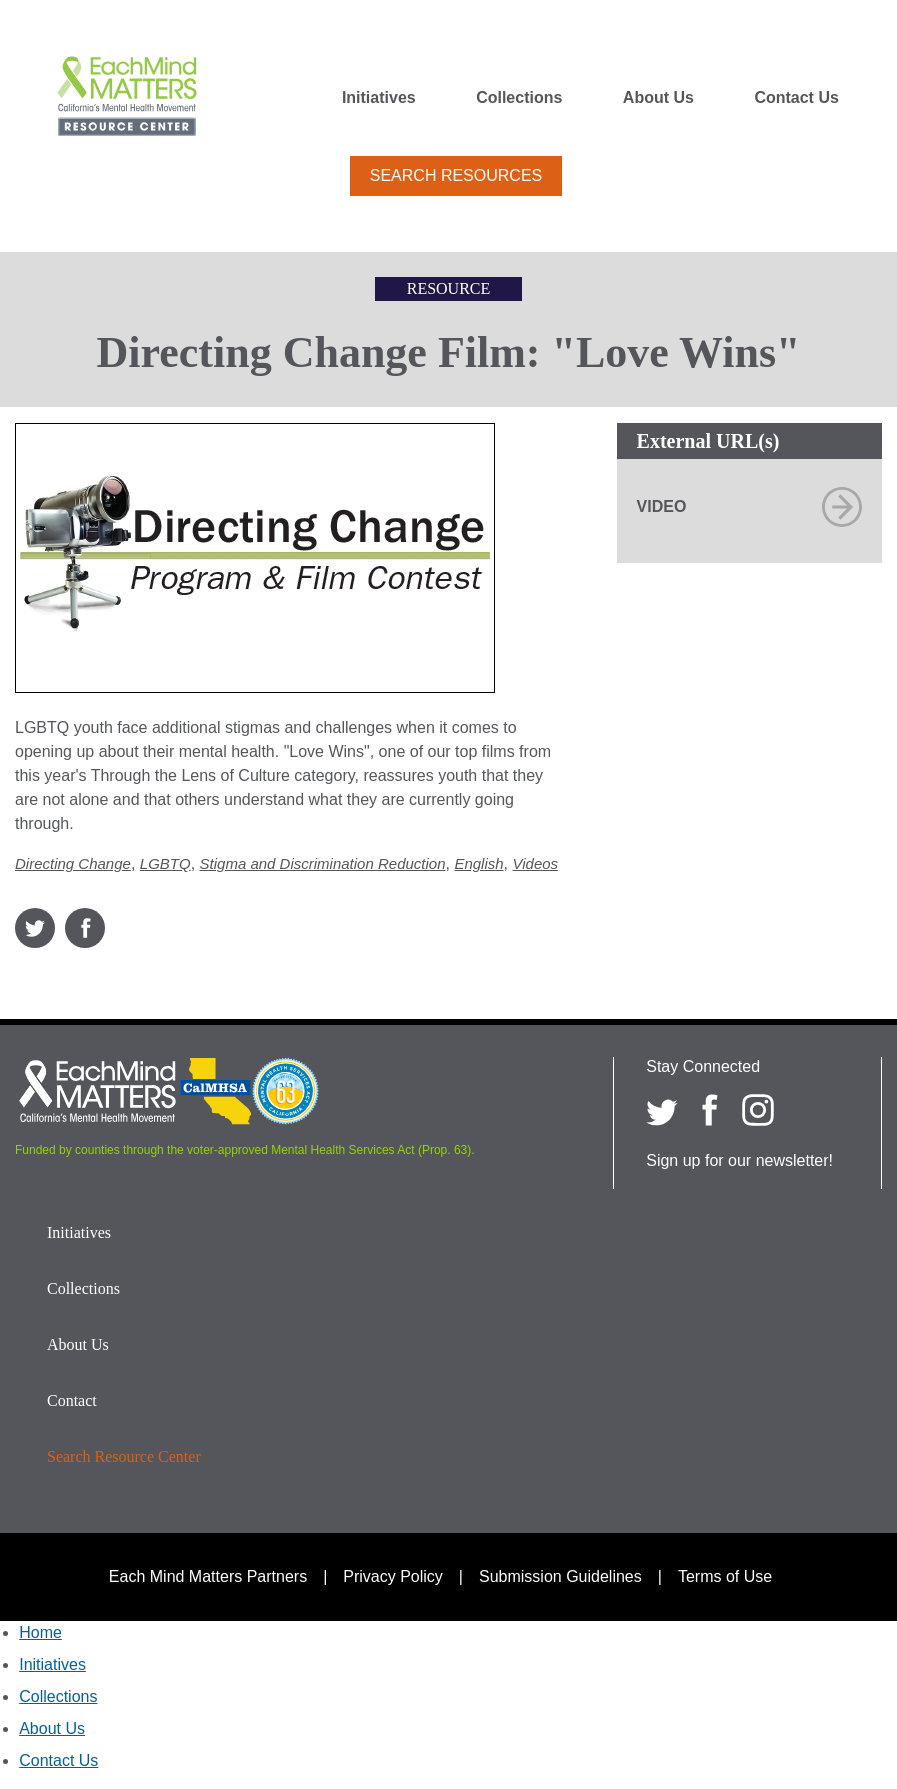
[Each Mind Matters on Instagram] (758, 1110)
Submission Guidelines (560, 1576)
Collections (519, 98)
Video (662, 506)
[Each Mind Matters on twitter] (662, 1110)
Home (40, 1632)
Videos (535, 863)
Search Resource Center (124, 1456)
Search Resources (456, 175)
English (478, 863)
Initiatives (379, 98)
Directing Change (73, 863)
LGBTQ (165, 863)
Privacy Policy (393, 1576)
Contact (72, 1400)
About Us (658, 98)
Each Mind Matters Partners (208, 1576)
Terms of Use (725, 1576)
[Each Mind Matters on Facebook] (710, 1110)
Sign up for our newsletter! (739, 1160)
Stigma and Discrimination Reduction (323, 863)
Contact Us (796, 98)
